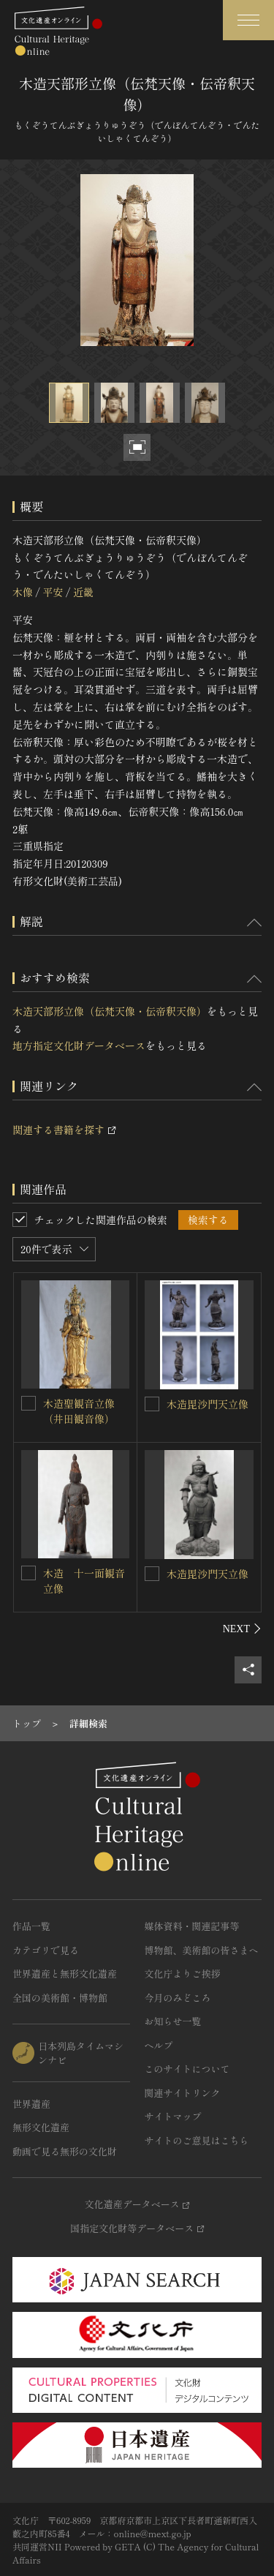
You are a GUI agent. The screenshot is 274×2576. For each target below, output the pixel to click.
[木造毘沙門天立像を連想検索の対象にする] (152, 1404)
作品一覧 (31, 1926)
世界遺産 (31, 2104)
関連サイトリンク (183, 2093)
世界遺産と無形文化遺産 (64, 1973)
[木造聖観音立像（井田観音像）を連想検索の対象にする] (28, 1403)
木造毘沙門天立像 (207, 1404)
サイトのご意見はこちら (197, 2140)
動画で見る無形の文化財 (64, 2151)
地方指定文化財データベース (78, 1045)
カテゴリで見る (45, 1950)
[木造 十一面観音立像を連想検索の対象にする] (28, 1573)
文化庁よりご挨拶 (183, 1973)
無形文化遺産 (40, 2127)
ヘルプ (159, 2045)
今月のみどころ (178, 1998)
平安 (52, 592)
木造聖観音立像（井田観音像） (79, 1411)
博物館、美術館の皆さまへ (202, 1950)
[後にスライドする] (242, 1628)
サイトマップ (173, 2116)
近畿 (83, 592)
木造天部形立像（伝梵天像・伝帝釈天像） (109, 1011)
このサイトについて (187, 2069)
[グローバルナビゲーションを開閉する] (248, 20)
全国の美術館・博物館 (59, 1998)
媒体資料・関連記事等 (192, 1926)
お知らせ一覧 (173, 2021)
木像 (22, 592)
